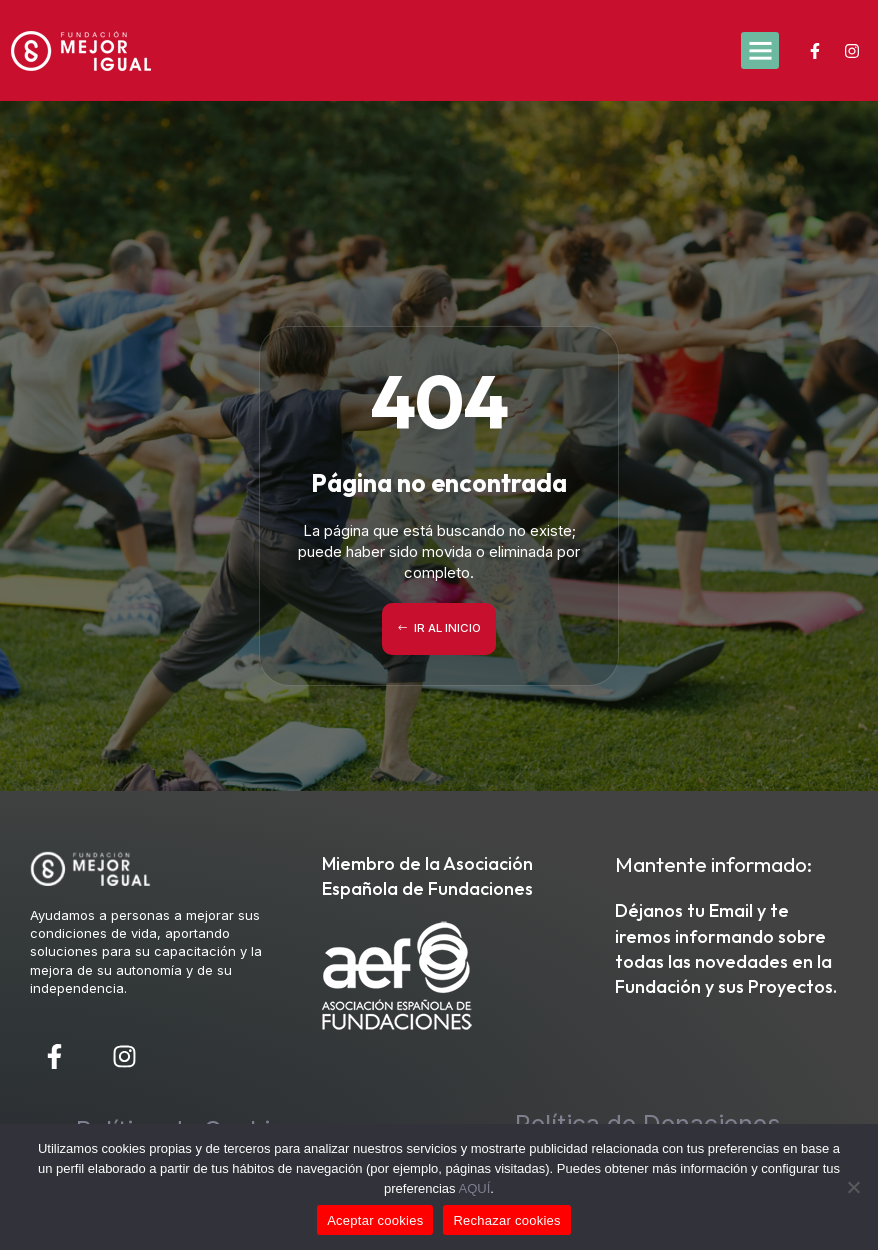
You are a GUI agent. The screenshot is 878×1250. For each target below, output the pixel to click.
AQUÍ (475, 1188)
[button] (760, 51)
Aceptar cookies (375, 1220)
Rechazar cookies (506, 1220)
